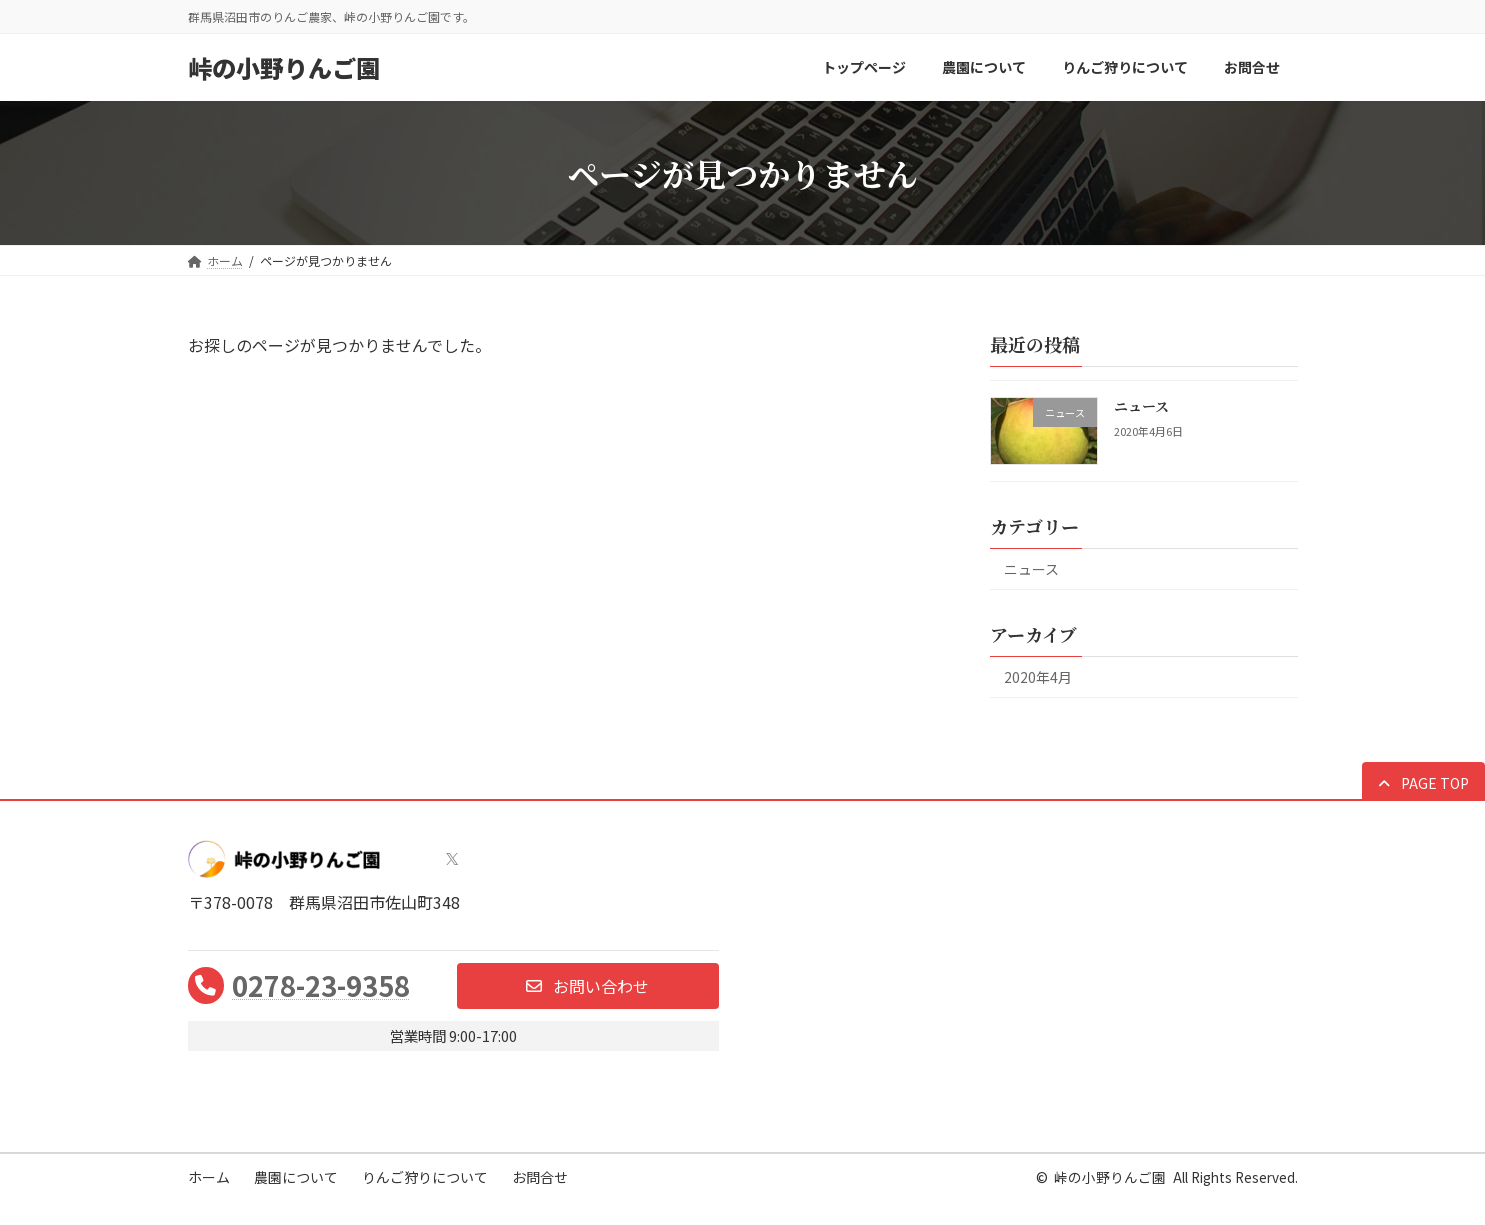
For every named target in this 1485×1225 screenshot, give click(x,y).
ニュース (1140, 406)
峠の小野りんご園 (1110, 1177)
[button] (1423, 783)
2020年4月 (1038, 677)
